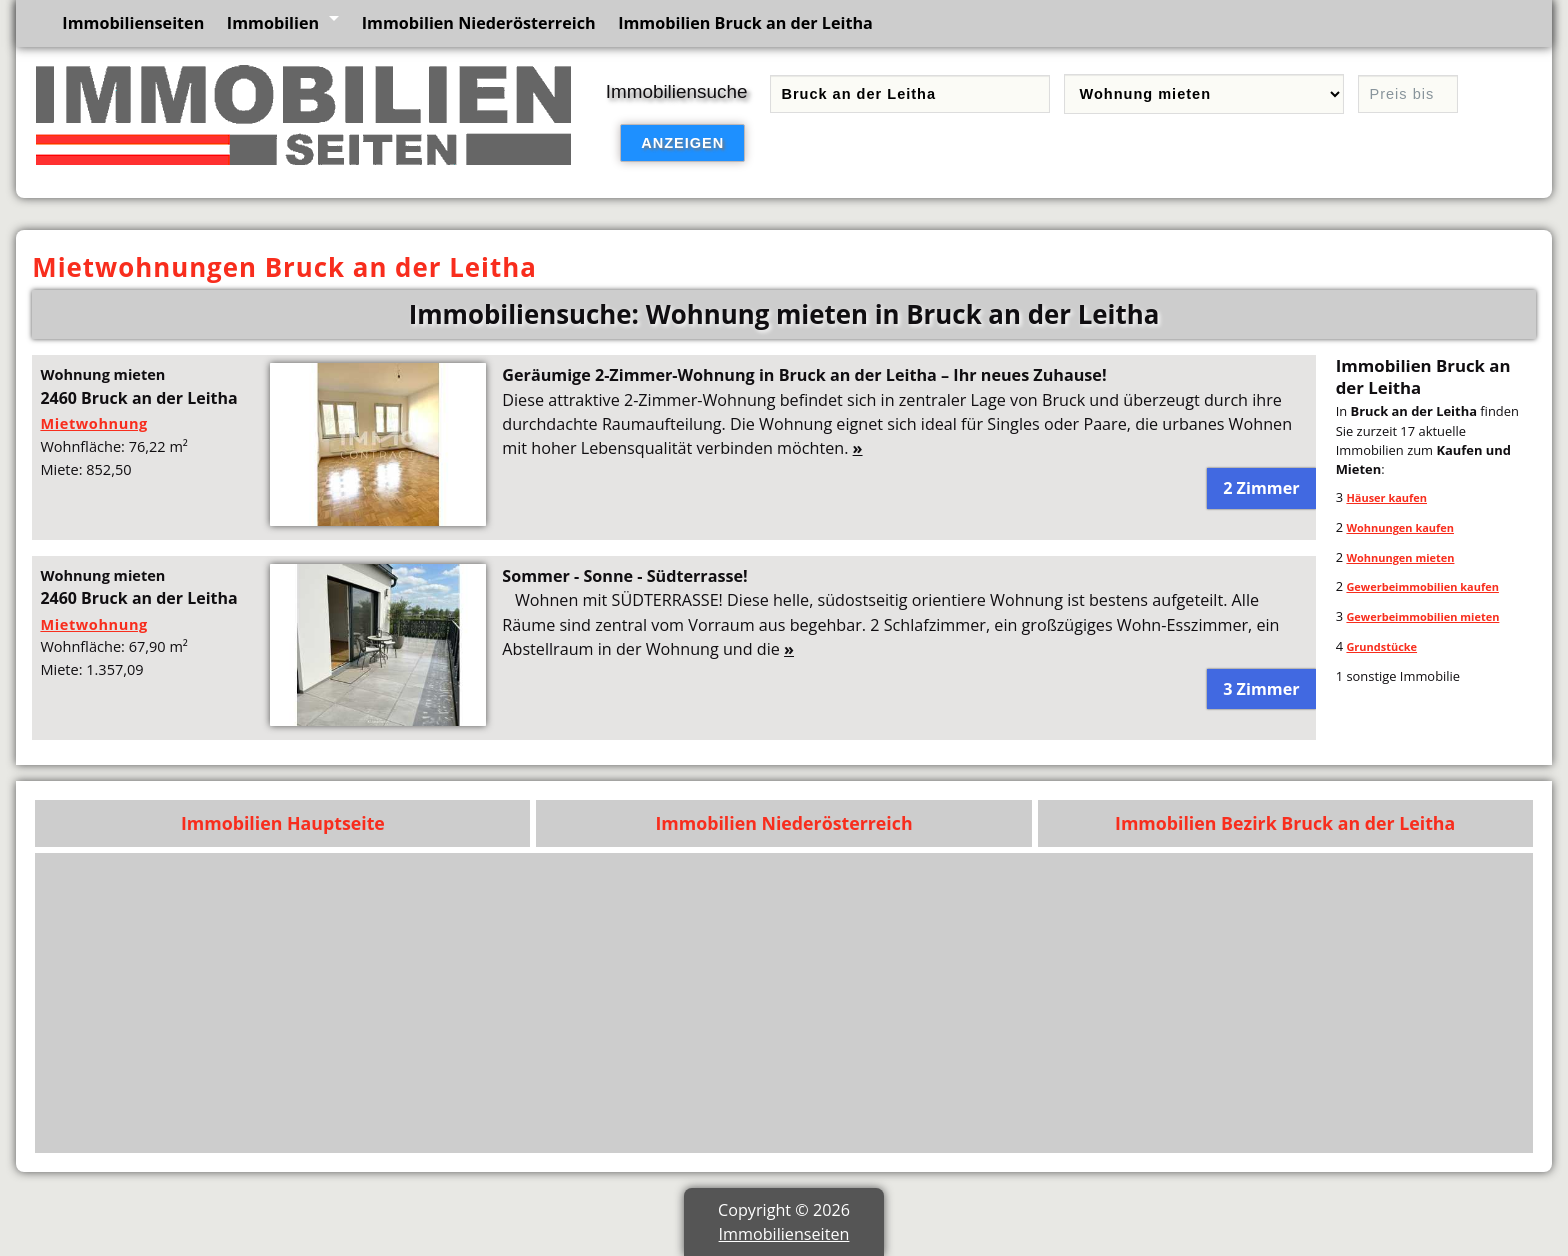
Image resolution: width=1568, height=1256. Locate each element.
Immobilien (273, 23)
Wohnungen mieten (1400, 557)
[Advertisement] (923, 1003)
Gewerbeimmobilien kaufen (1422, 586)
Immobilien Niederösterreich (479, 23)
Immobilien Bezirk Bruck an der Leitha (1285, 823)
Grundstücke (1381, 646)
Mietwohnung (93, 423)
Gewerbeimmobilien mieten (1422, 616)
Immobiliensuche (677, 91)
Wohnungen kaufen (1400, 527)
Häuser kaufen (1386, 497)
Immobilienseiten (133, 23)
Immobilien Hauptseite (283, 823)
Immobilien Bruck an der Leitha (745, 23)
